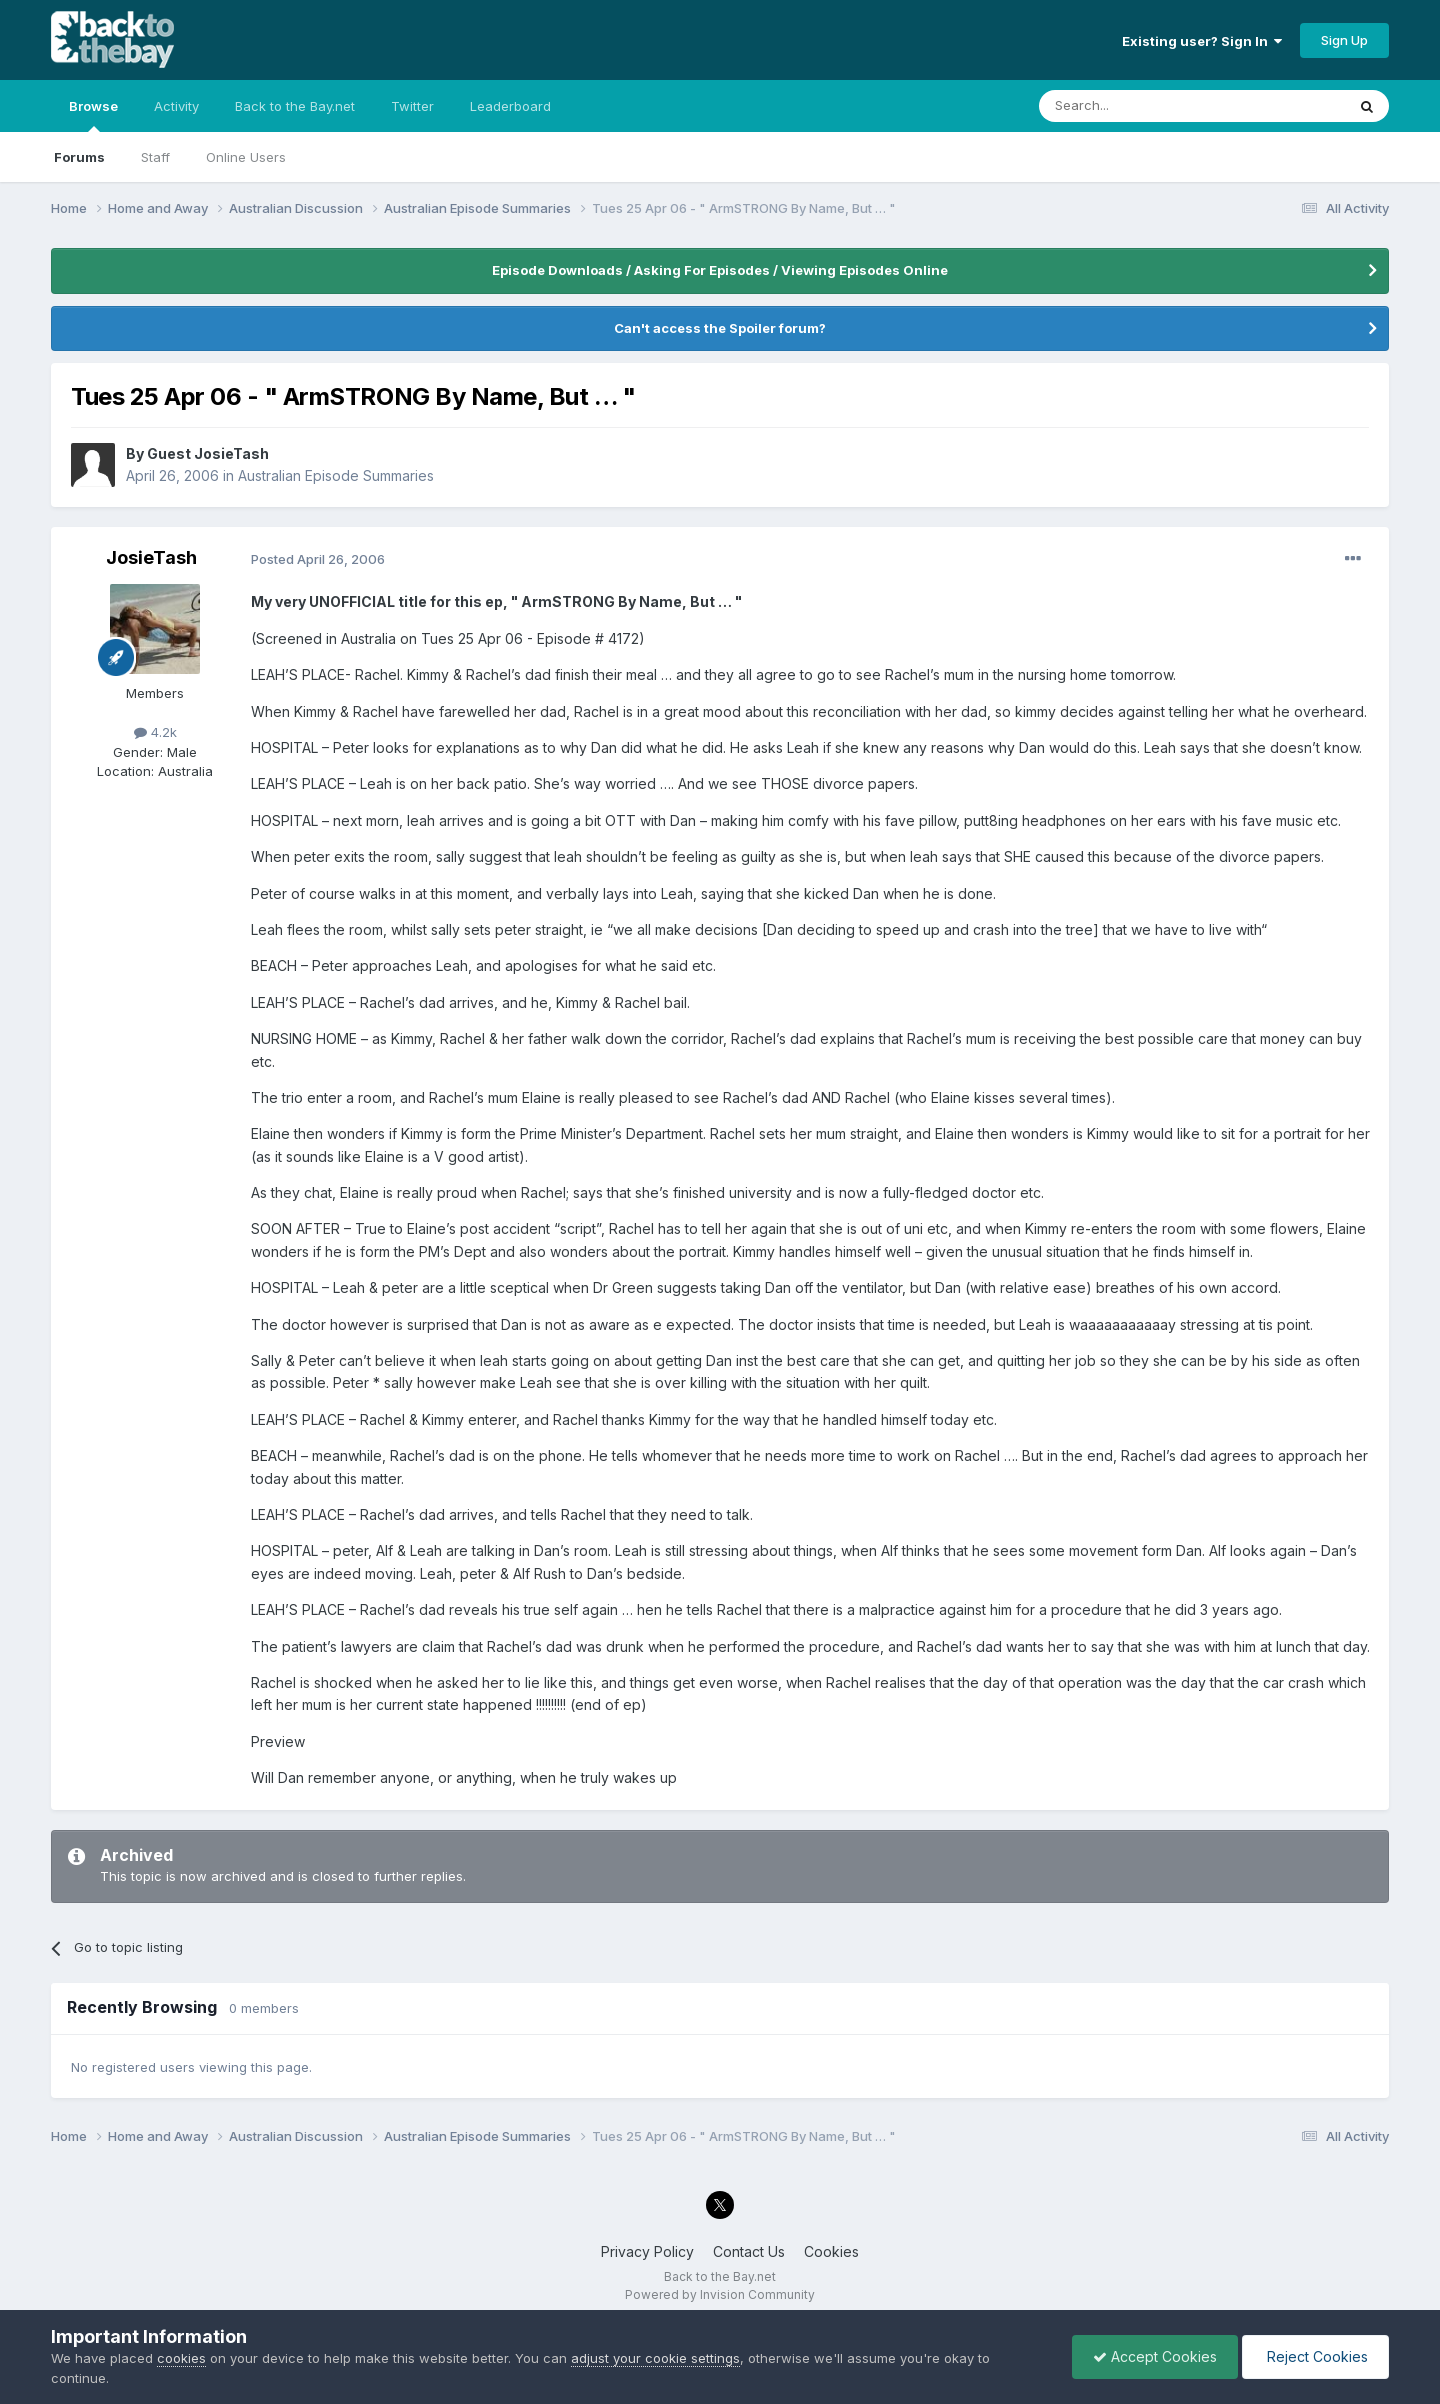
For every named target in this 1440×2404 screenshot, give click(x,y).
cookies (181, 2358)
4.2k (155, 732)
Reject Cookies (1315, 2356)
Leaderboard (510, 106)
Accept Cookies (1155, 2356)
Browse (93, 115)
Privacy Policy (647, 2251)
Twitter (412, 106)
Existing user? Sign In (1202, 41)
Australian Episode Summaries (336, 475)
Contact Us (749, 2251)
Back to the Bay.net (295, 106)
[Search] (1141, 106)
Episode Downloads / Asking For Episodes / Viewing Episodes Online (720, 270)
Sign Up (1344, 40)
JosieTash (151, 557)
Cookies (831, 2251)
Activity (176, 106)
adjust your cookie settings (655, 2358)
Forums (79, 157)
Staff (155, 157)
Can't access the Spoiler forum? (720, 328)
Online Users (246, 157)
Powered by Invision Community (720, 2294)
